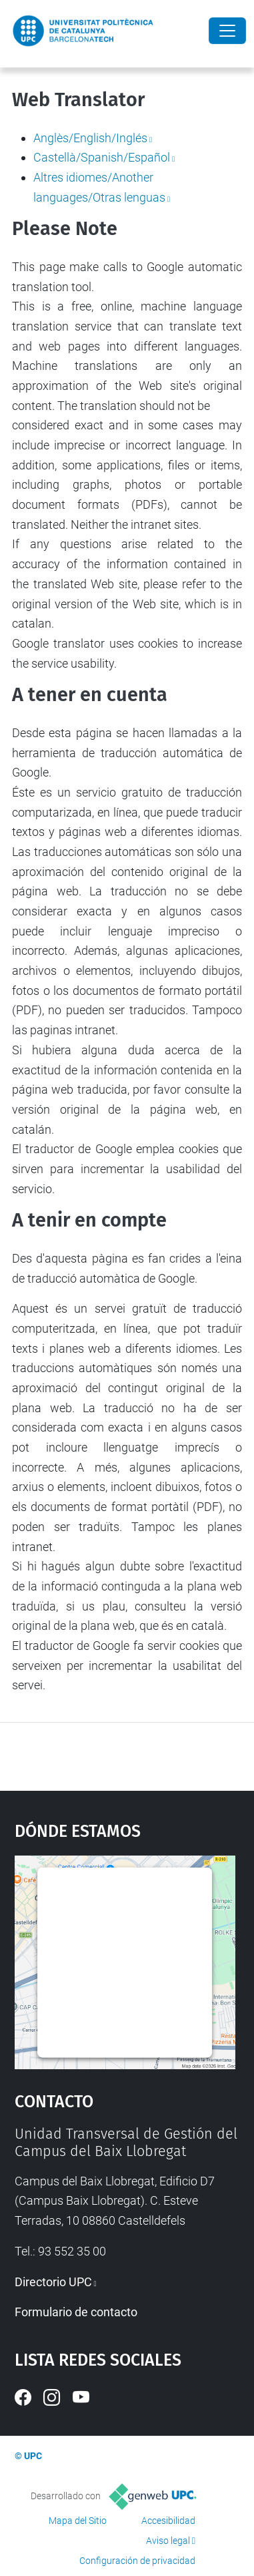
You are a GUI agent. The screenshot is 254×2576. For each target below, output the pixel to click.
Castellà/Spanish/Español (101, 157)
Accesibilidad (168, 2520)
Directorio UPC (53, 2282)
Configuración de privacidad (137, 2560)
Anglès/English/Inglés (90, 138)
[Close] (227, 30)
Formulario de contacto (76, 2312)
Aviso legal (168, 2540)
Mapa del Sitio (78, 2520)
